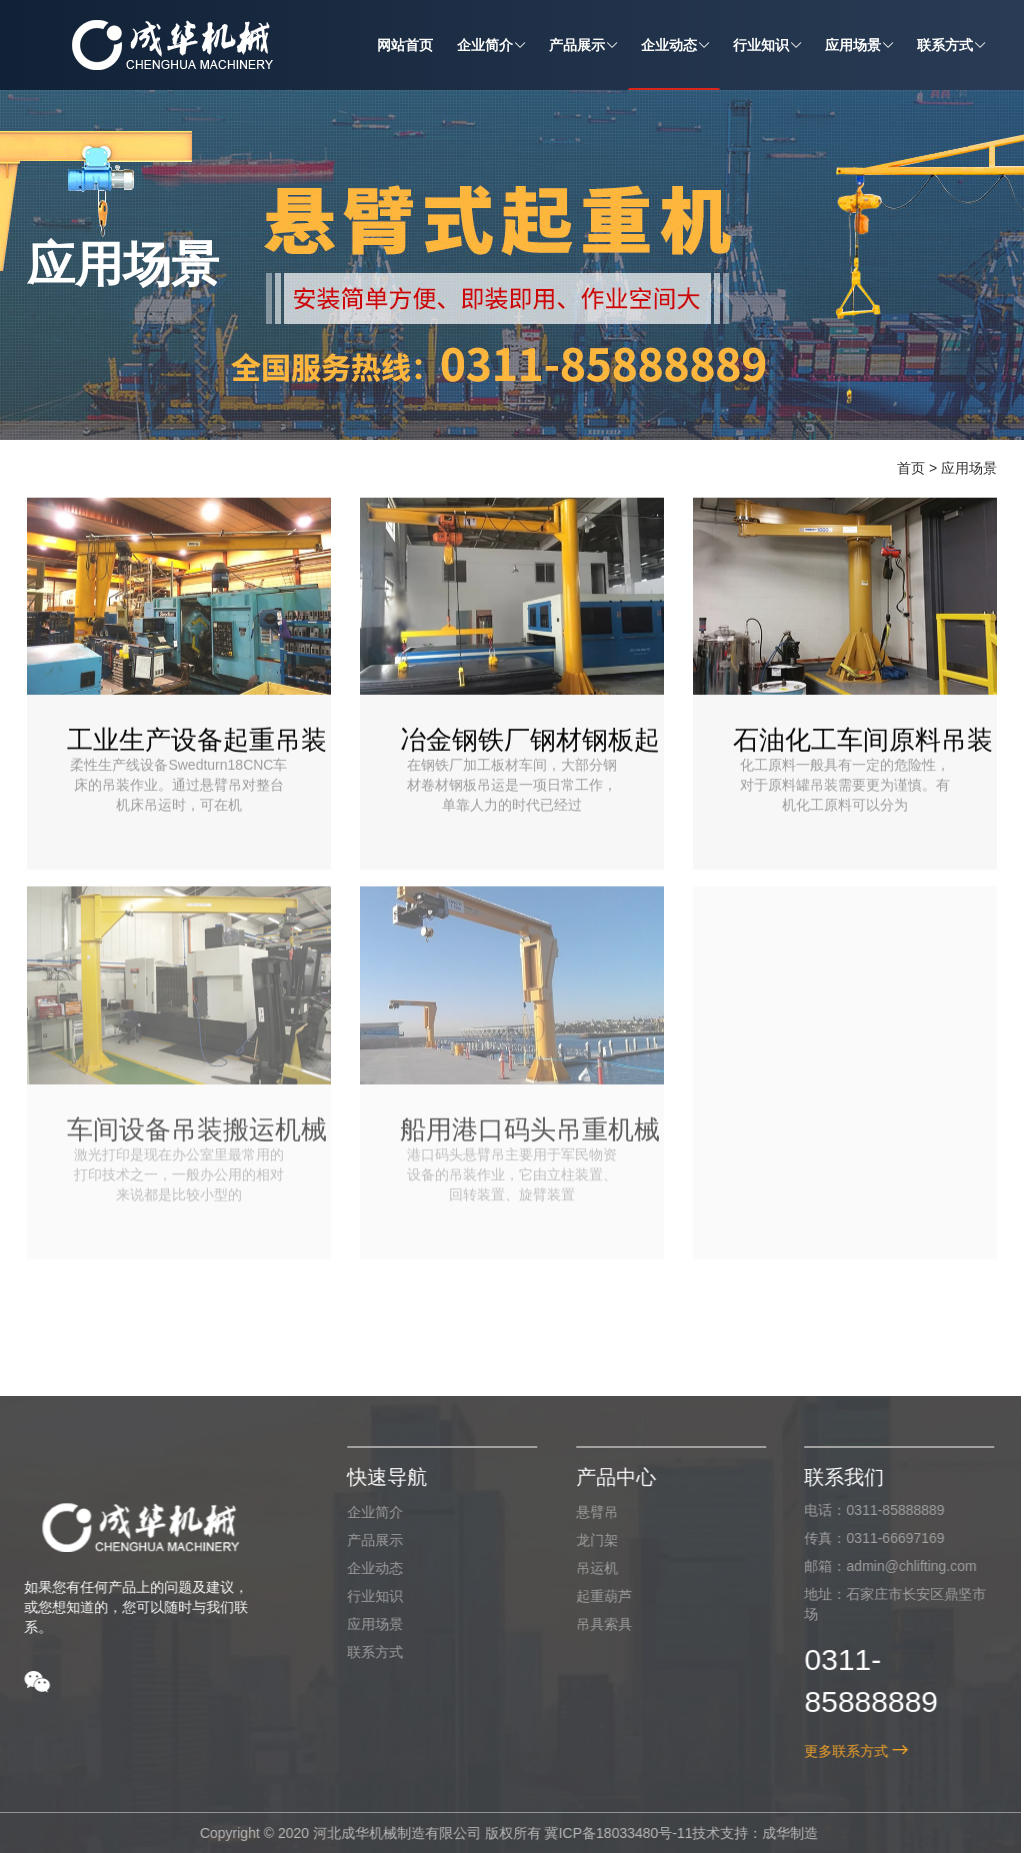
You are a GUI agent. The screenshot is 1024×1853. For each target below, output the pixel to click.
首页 (911, 468)
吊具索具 (596, 1623)
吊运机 (589, 1567)
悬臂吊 (589, 1511)
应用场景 (969, 468)
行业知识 (368, 1595)
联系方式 (368, 1651)
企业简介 (368, 1511)
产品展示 (368, 1539)
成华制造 (783, 1833)
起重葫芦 (596, 1595)
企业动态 (368, 1567)
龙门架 (589, 1539)
